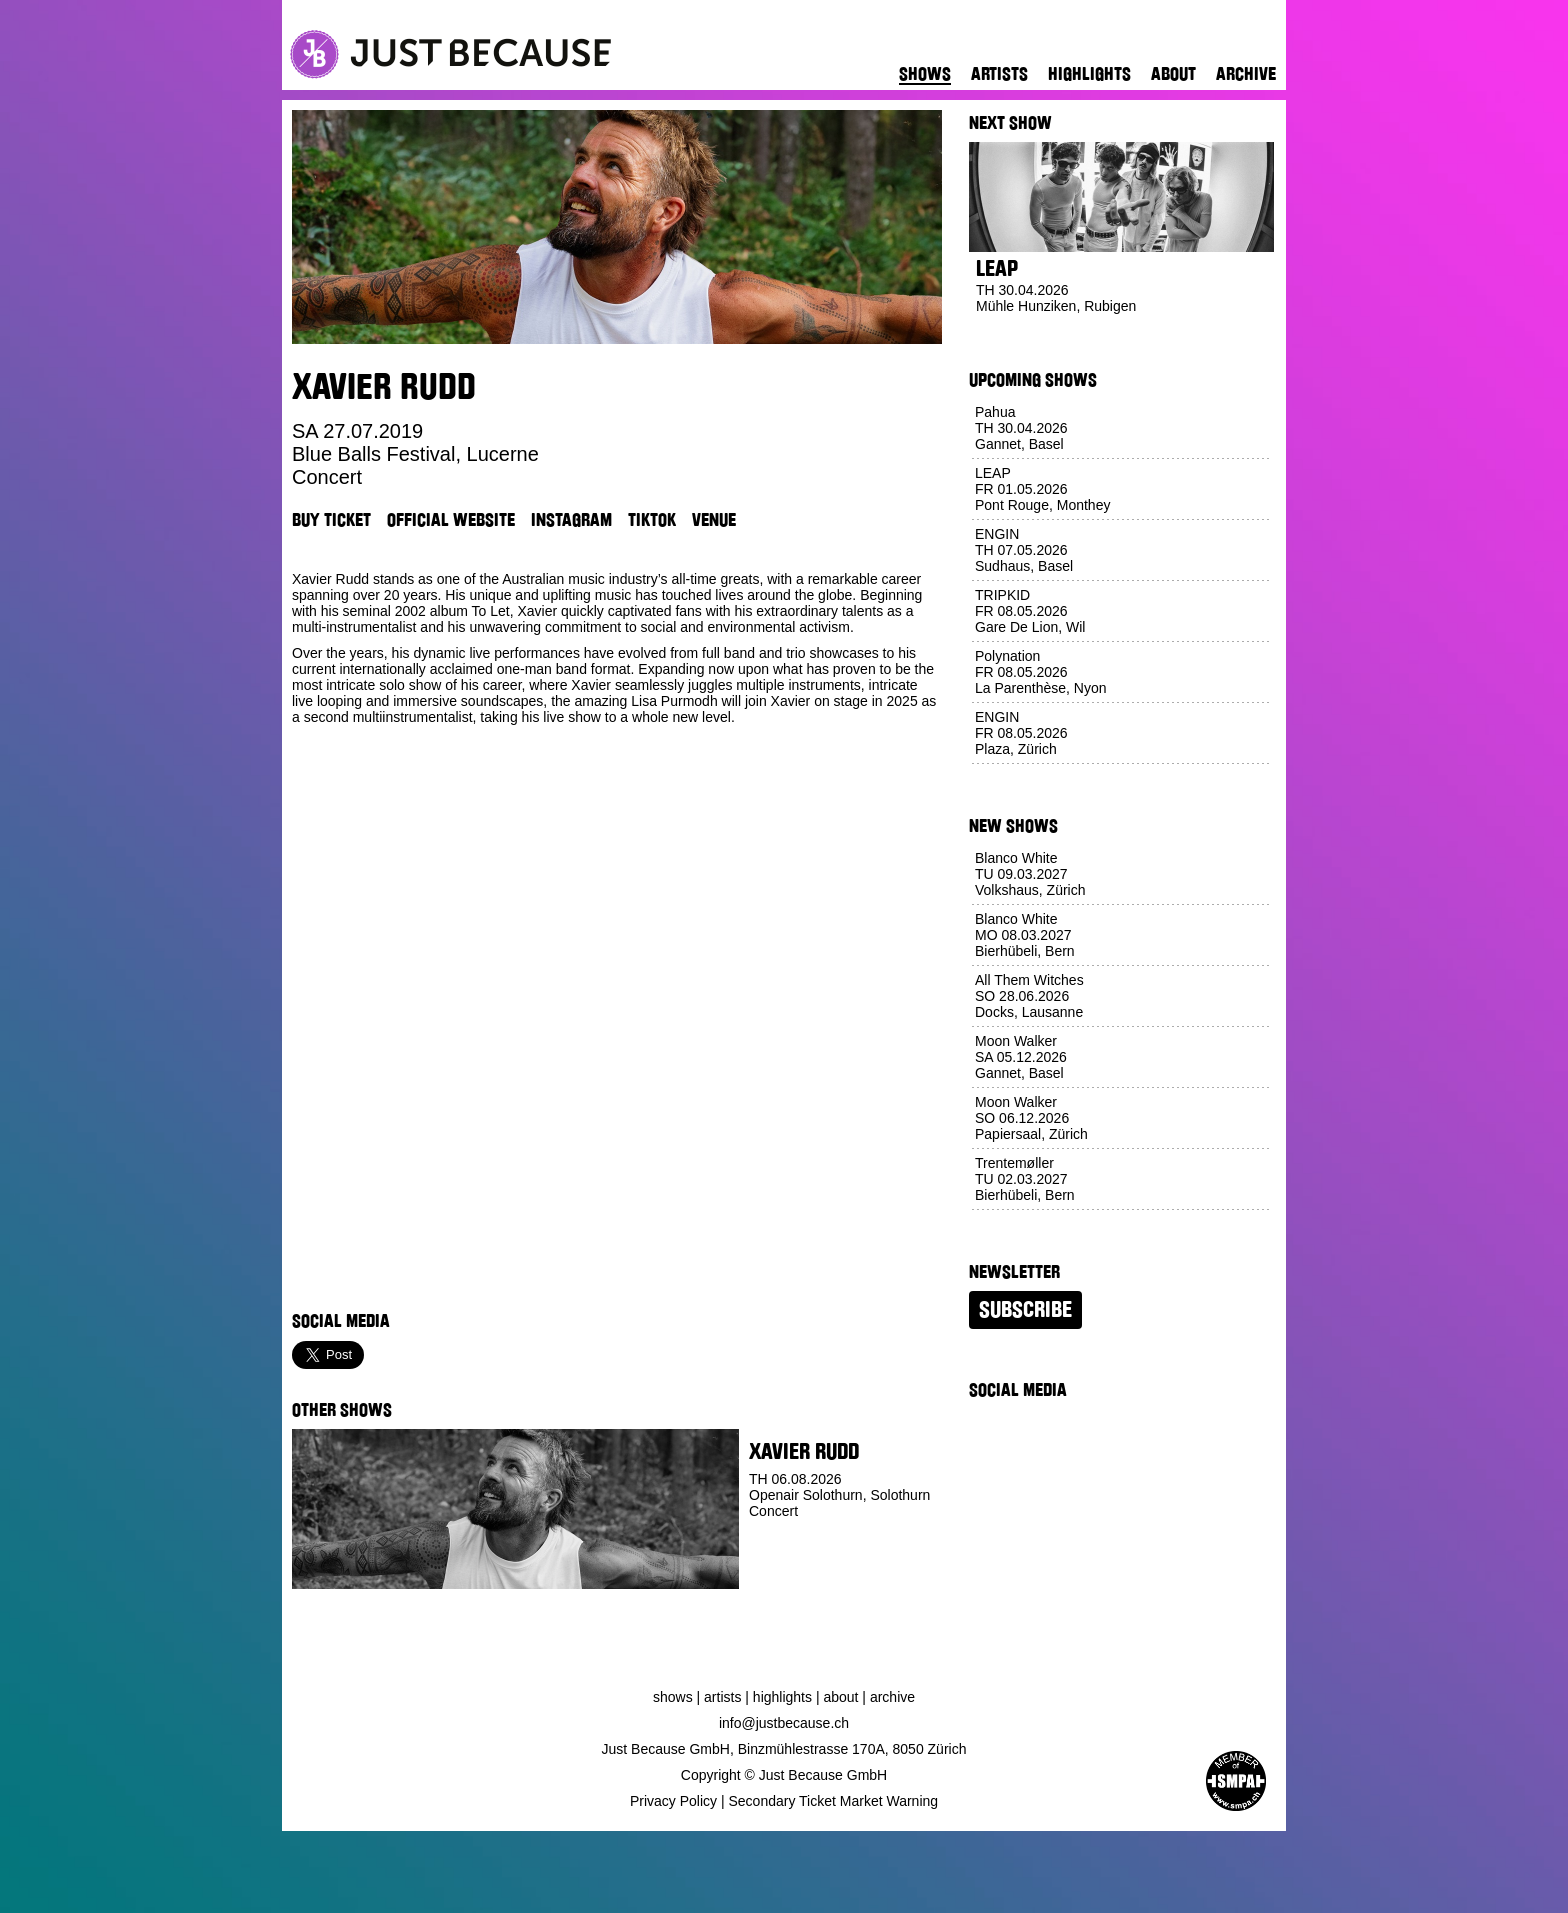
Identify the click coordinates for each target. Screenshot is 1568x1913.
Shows (925, 74)
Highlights (1089, 74)
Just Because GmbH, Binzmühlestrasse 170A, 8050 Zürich (784, 1749)
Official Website (451, 520)
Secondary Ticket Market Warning (834, 1801)
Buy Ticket (331, 520)
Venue (714, 520)
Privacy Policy (673, 1801)
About (1173, 74)
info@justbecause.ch (784, 1723)
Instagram (571, 520)
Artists (999, 74)
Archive (1246, 74)
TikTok (652, 520)
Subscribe (1025, 1310)
